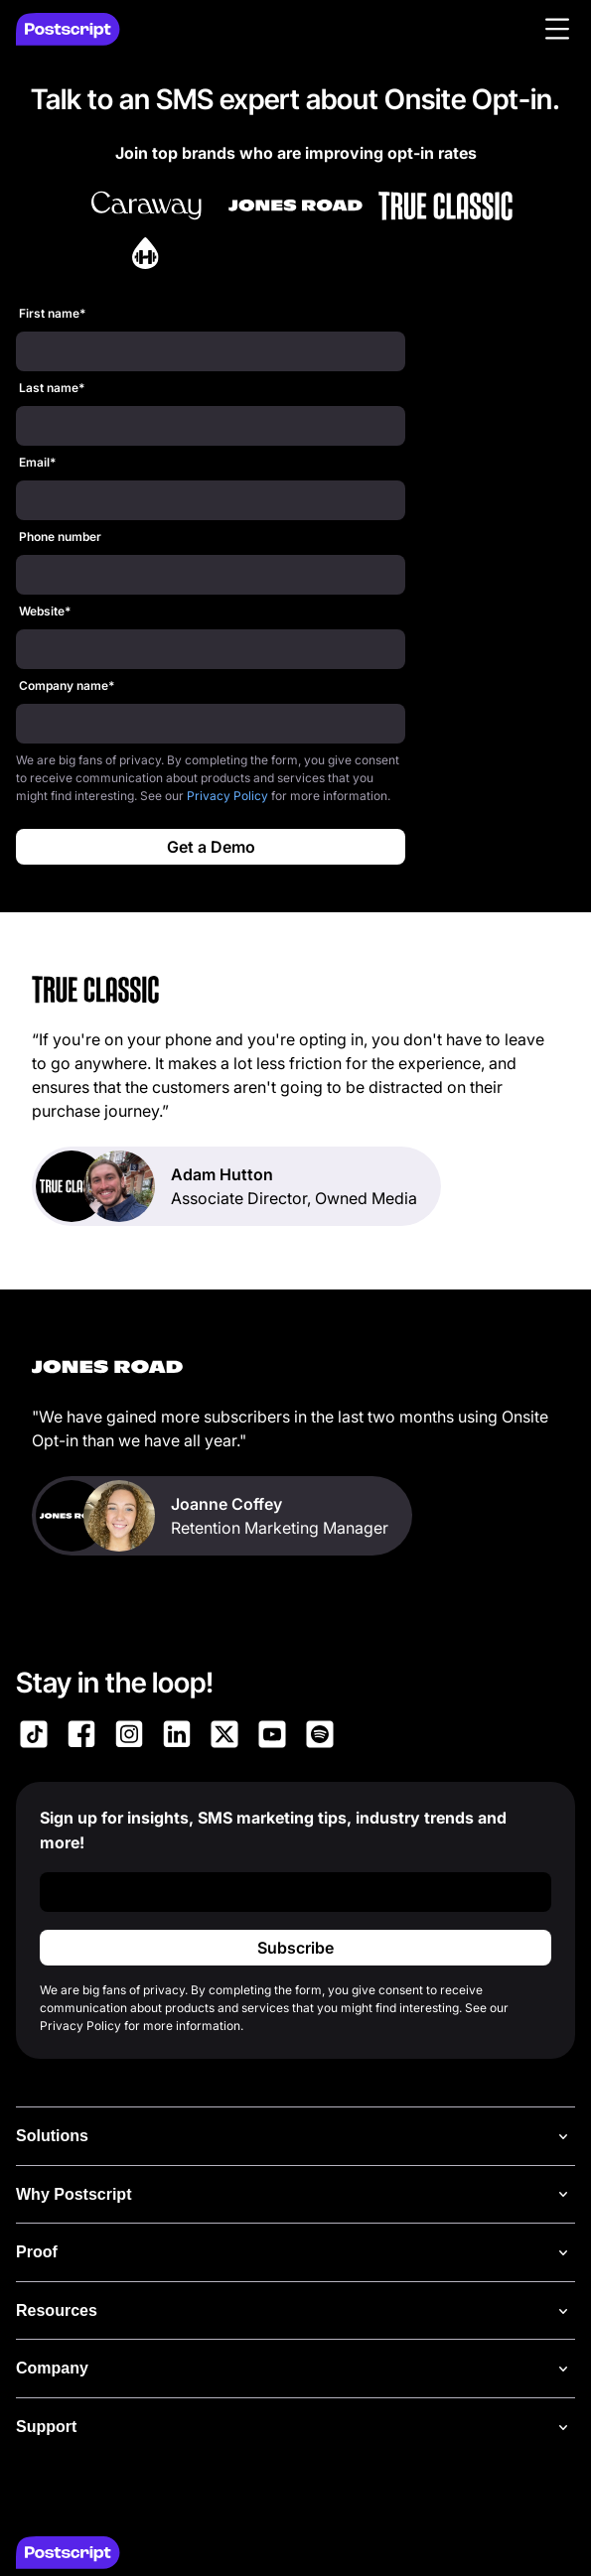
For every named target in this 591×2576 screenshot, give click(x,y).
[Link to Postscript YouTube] (272, 1737)
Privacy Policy (227, 795)
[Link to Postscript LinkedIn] (177, 1737)
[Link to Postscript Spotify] (320, 1737)
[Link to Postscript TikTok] (34, 1737)
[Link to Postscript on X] (224, 1737)
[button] (557, 29)
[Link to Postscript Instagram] (129, 1737)
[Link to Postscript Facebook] (81, 1737)
